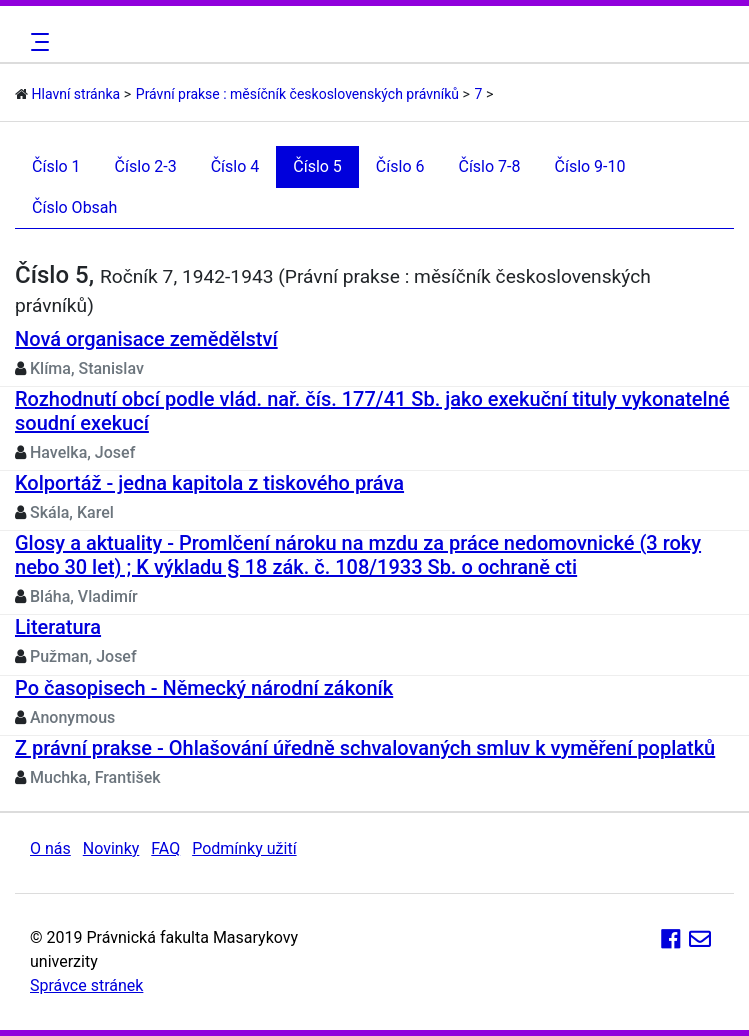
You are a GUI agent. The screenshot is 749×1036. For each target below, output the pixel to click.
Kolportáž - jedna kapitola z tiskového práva (209, 483)
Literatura (58, 627)
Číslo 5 (317, 166)
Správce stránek (86, 985)
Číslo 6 (400, 166)
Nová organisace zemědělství (146, 339)
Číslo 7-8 (489, 166)
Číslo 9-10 (590, 166)
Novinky (111, 848)
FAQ (165, 848)
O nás (50, 848)
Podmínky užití (244, 848)
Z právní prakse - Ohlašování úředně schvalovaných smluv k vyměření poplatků (365, 748)
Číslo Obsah (74, 207)
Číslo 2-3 (146, 166)
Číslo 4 (235, 166)
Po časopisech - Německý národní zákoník (204, 688)
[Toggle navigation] (37, 42)
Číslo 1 (56, 166)
